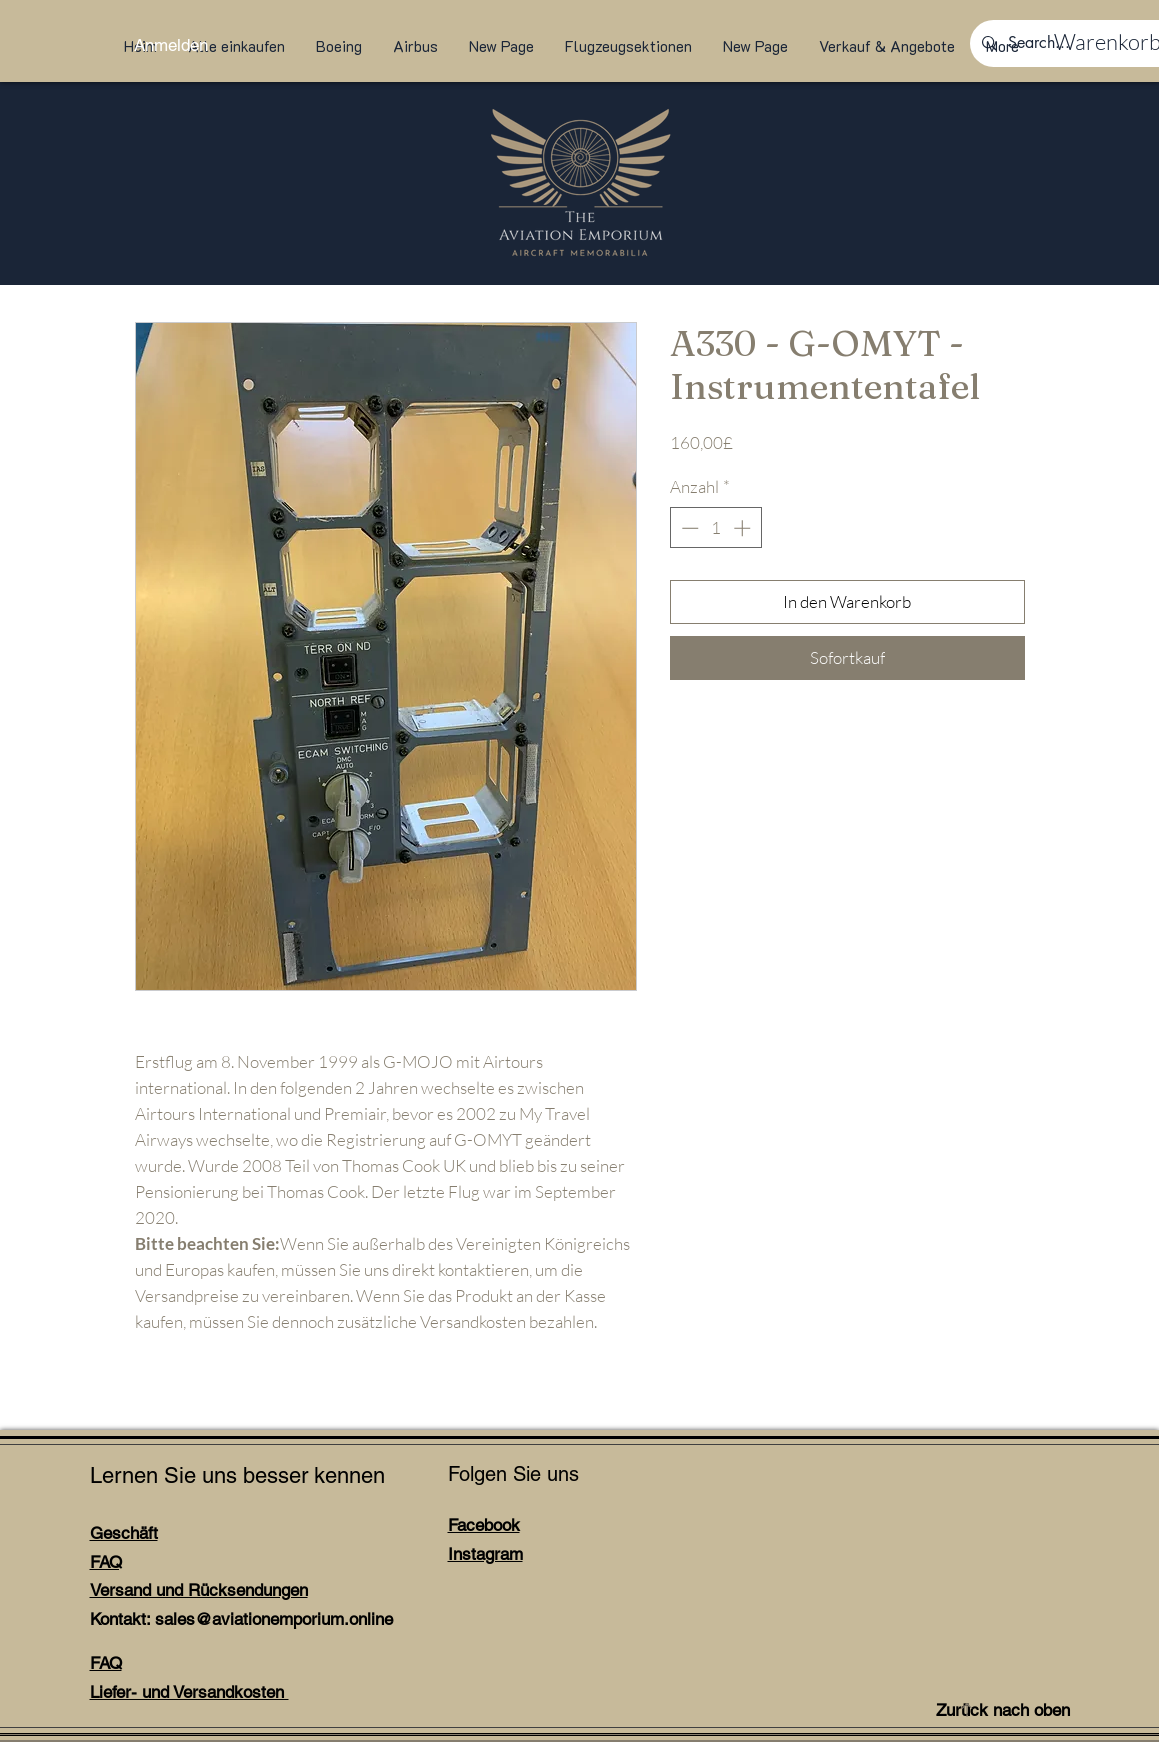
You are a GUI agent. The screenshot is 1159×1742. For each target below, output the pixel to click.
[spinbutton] (715, 528)
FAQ (106, 1562)
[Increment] (744, 528)
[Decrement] (688, 528)
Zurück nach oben (1003, 1710)
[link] (1094, 42)
